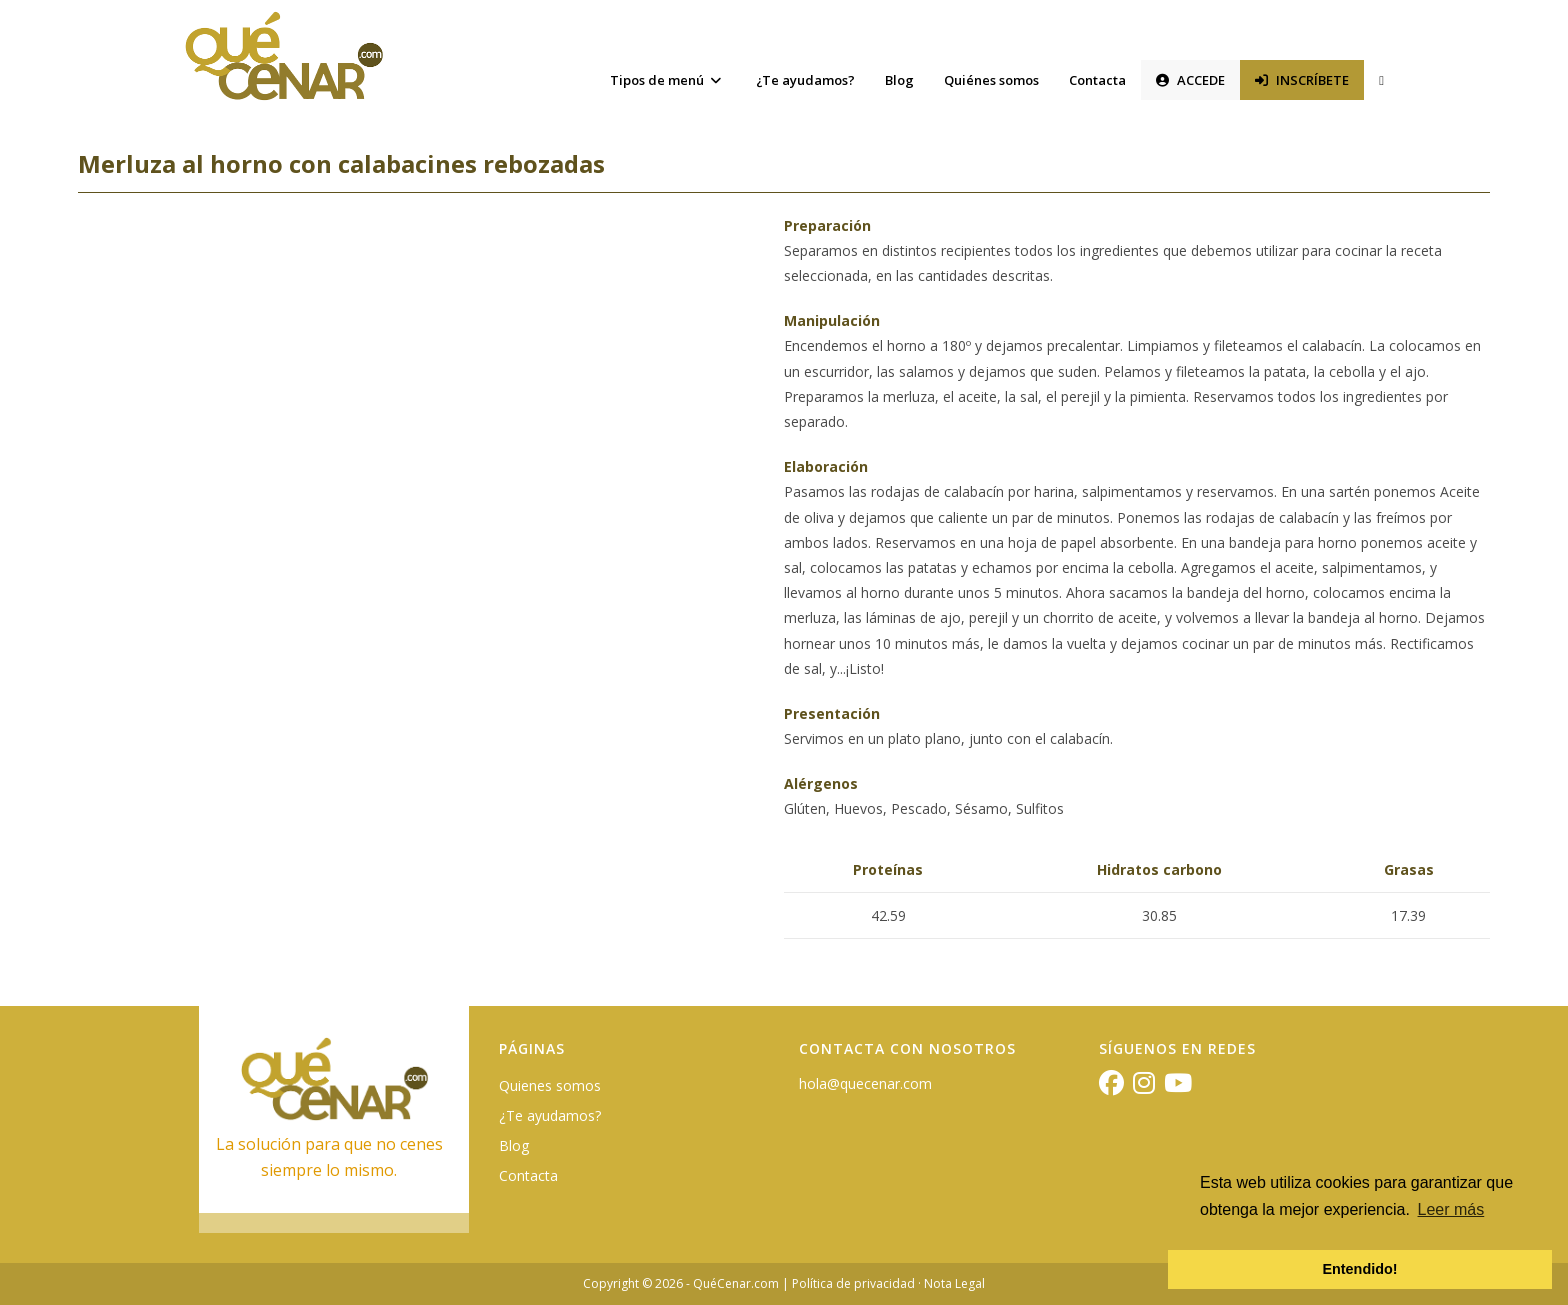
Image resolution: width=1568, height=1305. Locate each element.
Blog (514, 1145)
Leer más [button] (1451, 1209)
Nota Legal (954, 1283)
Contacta (528, 1175)
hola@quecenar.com (865, 1083)
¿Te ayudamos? (550, 1115)
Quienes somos (550, 1085)
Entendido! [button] (1359, 1269)
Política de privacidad (853, 1283)
